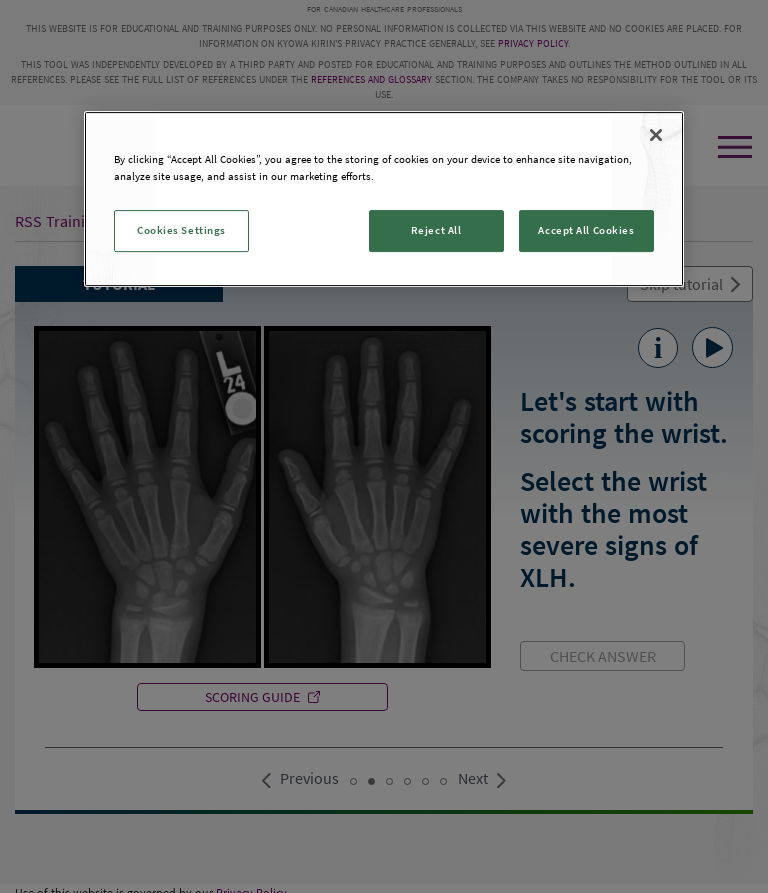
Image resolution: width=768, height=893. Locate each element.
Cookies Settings (181, 230)
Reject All (436, 230)
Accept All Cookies (586, 230)
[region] (384, 199)
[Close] (656, 135)
